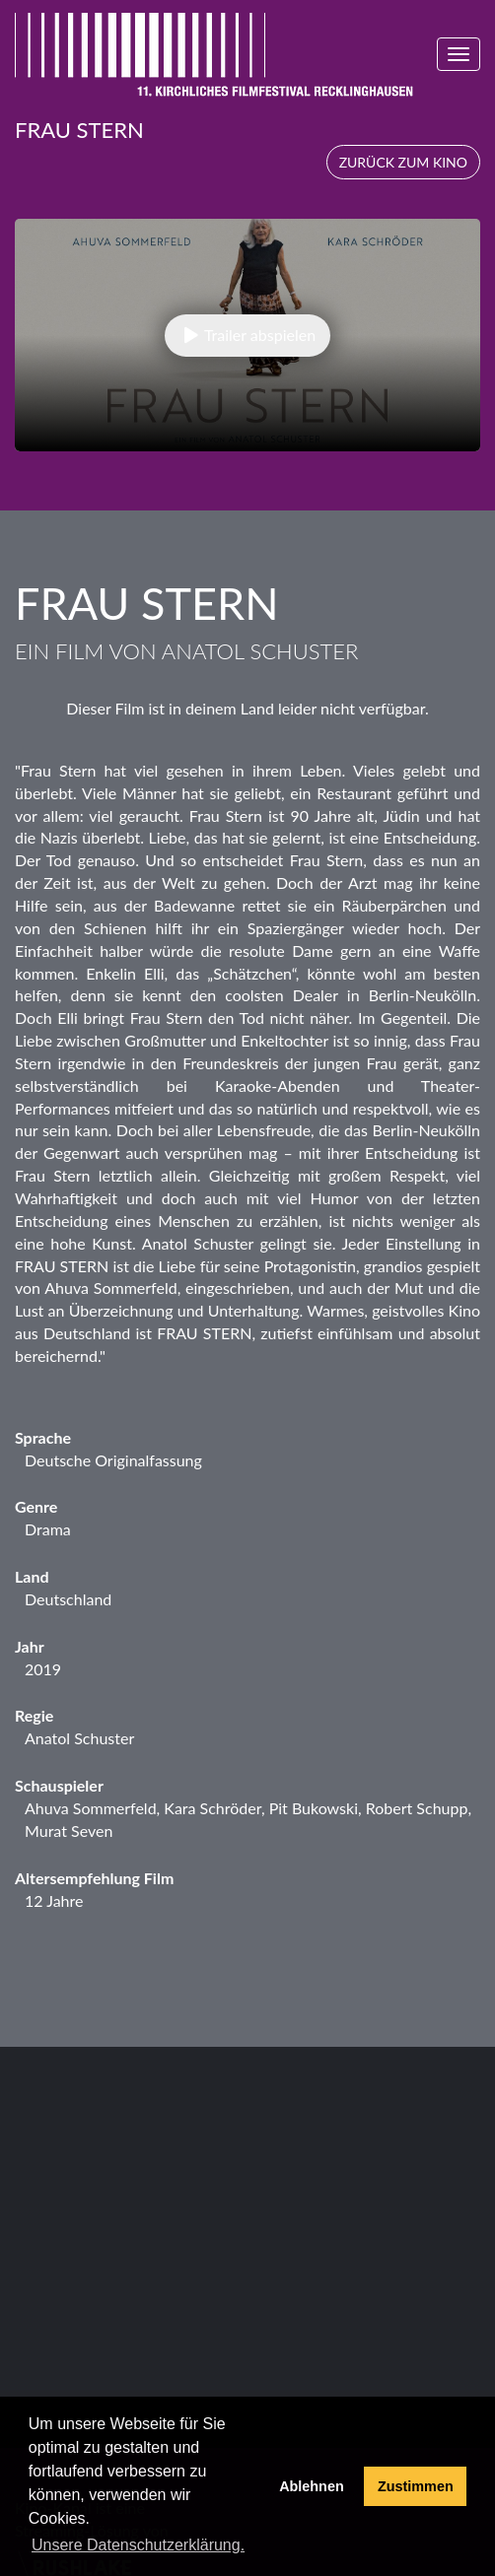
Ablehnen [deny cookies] (311, 2486)
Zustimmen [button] (416, 2486)
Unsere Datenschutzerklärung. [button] (138, 2545)
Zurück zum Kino (403, 162)
